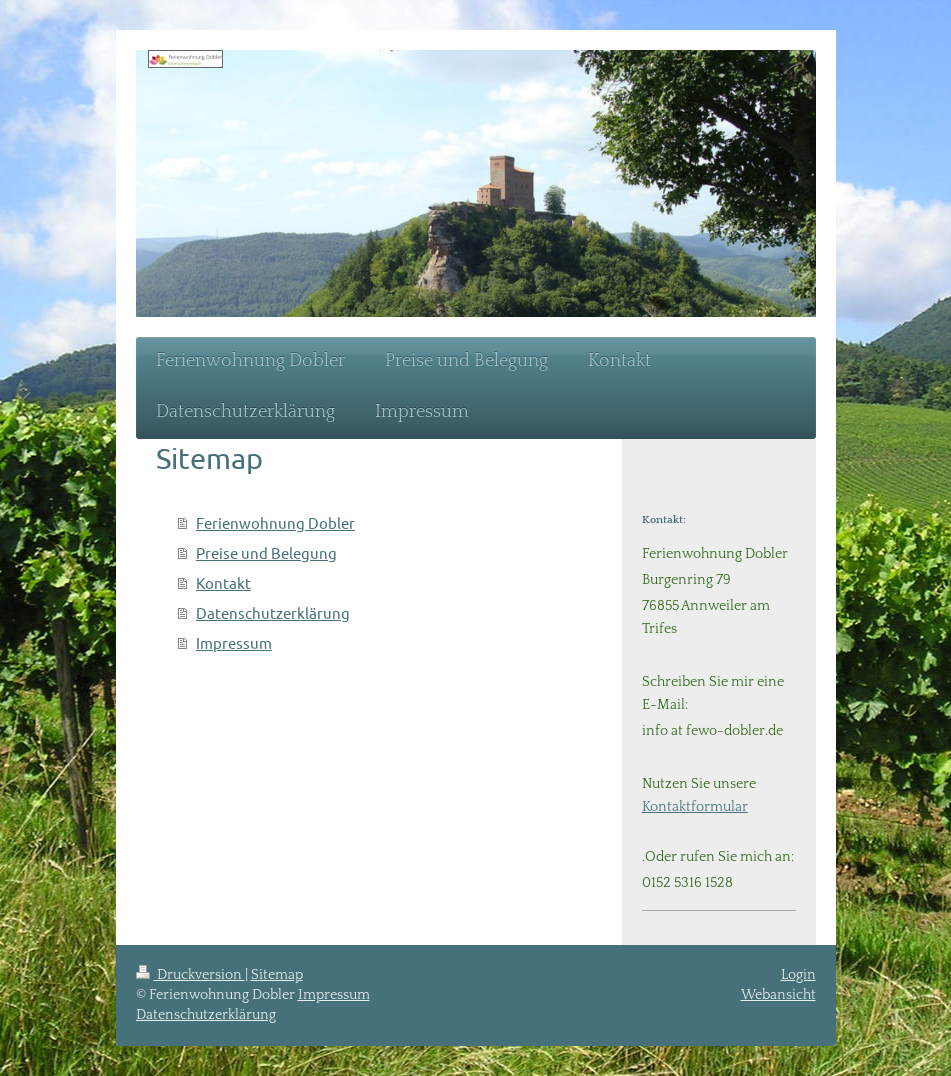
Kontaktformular (695, 807)
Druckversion (190, 975)
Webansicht (778, 995)
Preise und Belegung (266, 552)
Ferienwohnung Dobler (275, 522)
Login (798, 975)
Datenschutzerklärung (273, 612)
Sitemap (277, 975)
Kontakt (223, 582)
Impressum (234, 642)
